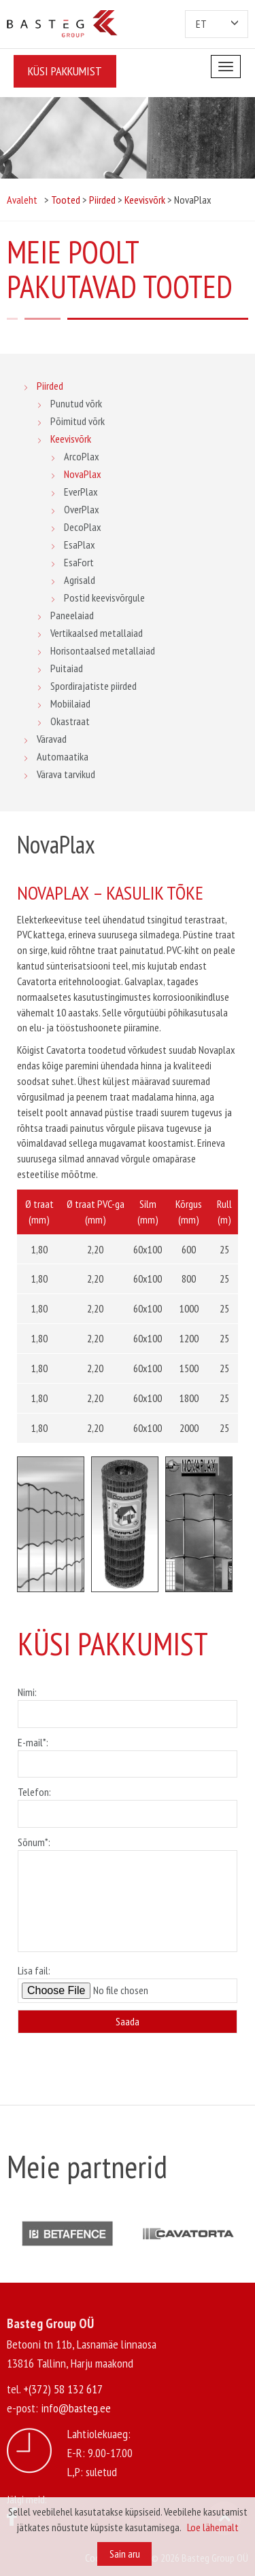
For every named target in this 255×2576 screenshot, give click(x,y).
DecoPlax (82, 527)
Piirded (50, 385)
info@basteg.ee (76, 2408)
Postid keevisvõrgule (104, 597)
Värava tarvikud (66, 774)
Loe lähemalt (213, 2527)
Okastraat (70, 721)
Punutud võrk (76, 403)
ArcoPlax (81, 456)
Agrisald (79, 580)
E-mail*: (127, 1753)
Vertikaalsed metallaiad (96, 633)
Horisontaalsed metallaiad (102, 650)
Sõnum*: (127, 1895)
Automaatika (62, 756)
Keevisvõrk (70, 438)
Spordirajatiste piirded (93, 686)
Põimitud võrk (77, 421)
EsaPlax (79, 544)
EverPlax (81, 491)
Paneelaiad (72, 615)
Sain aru (124, 2553)
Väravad (52, 739)
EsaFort (79, 562)
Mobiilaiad (70, 703)
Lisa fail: (127, 1983)
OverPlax (81, 509)
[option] (50, 1524)
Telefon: (127, 1802)
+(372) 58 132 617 (63, 2389)
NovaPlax (82, 474)
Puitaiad (66, 668)
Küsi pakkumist (65, 71)
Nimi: (127, 1703)
